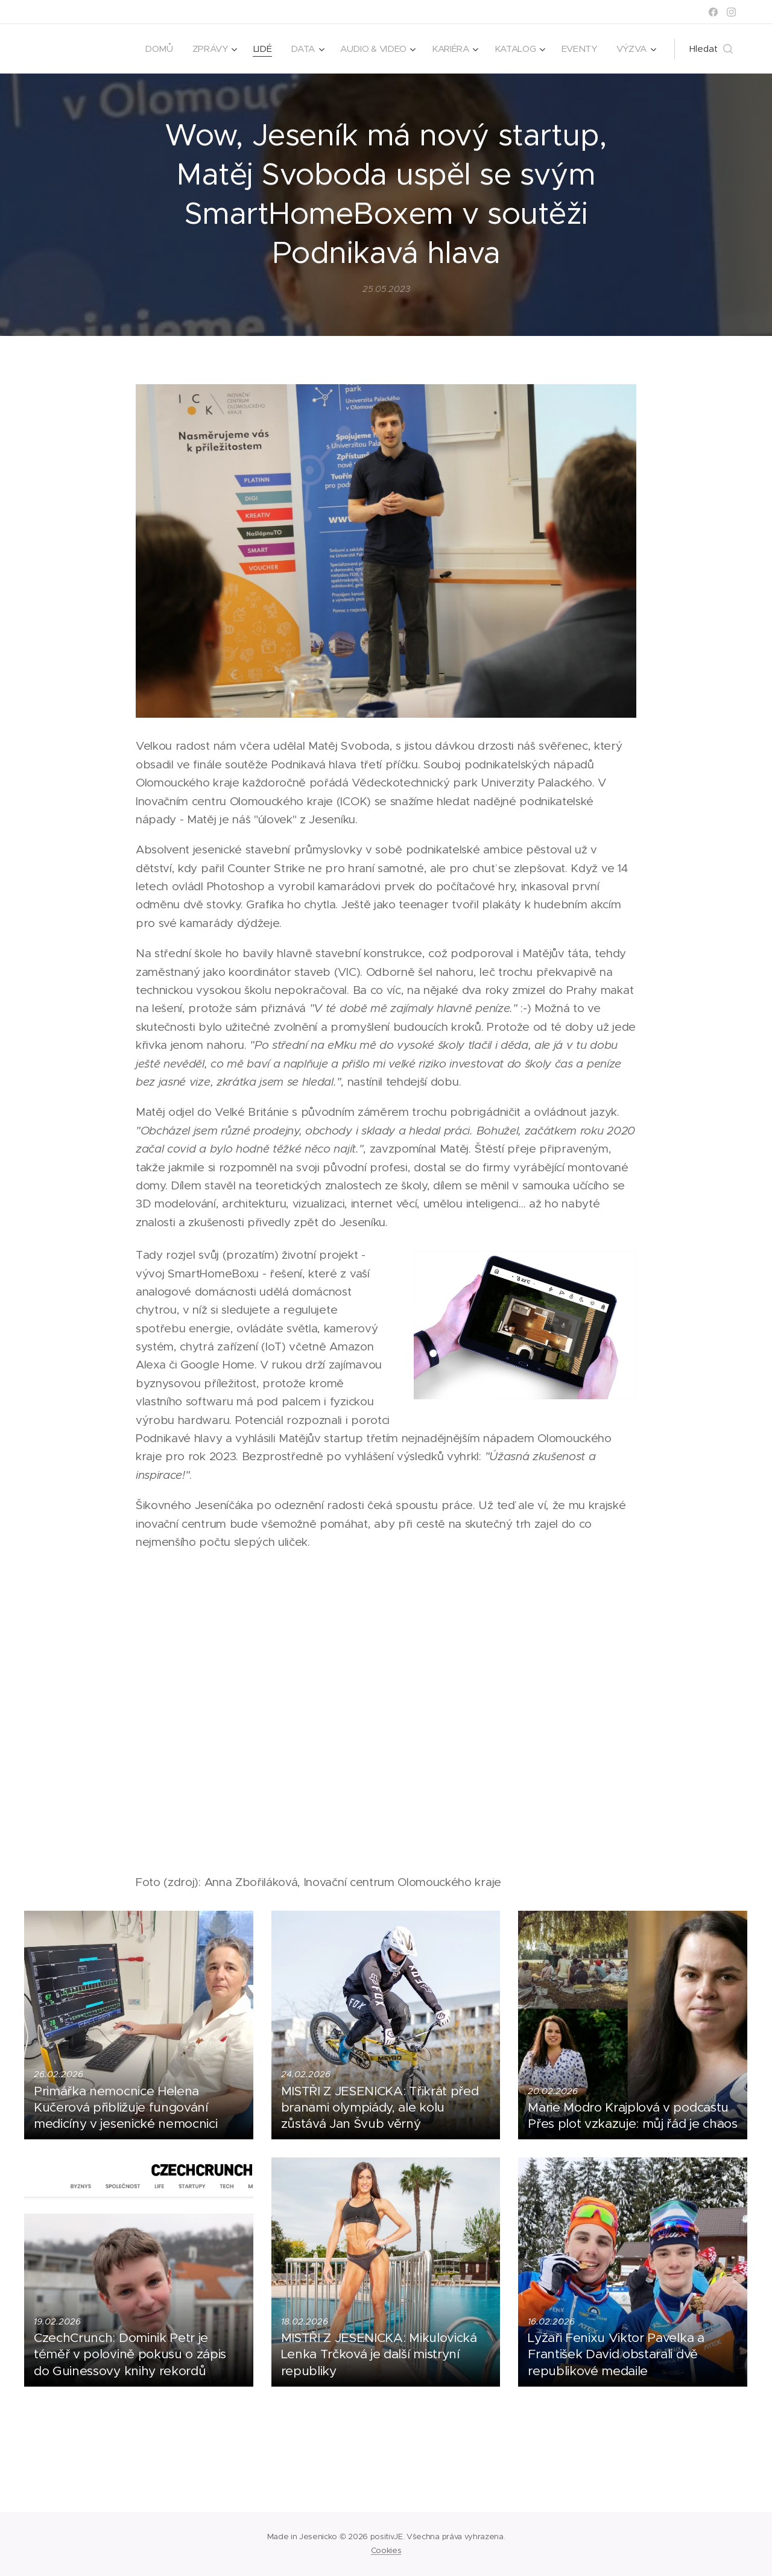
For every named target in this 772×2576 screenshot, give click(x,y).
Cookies (386, 2550)
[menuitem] (151, 49)
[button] (711, 49)
